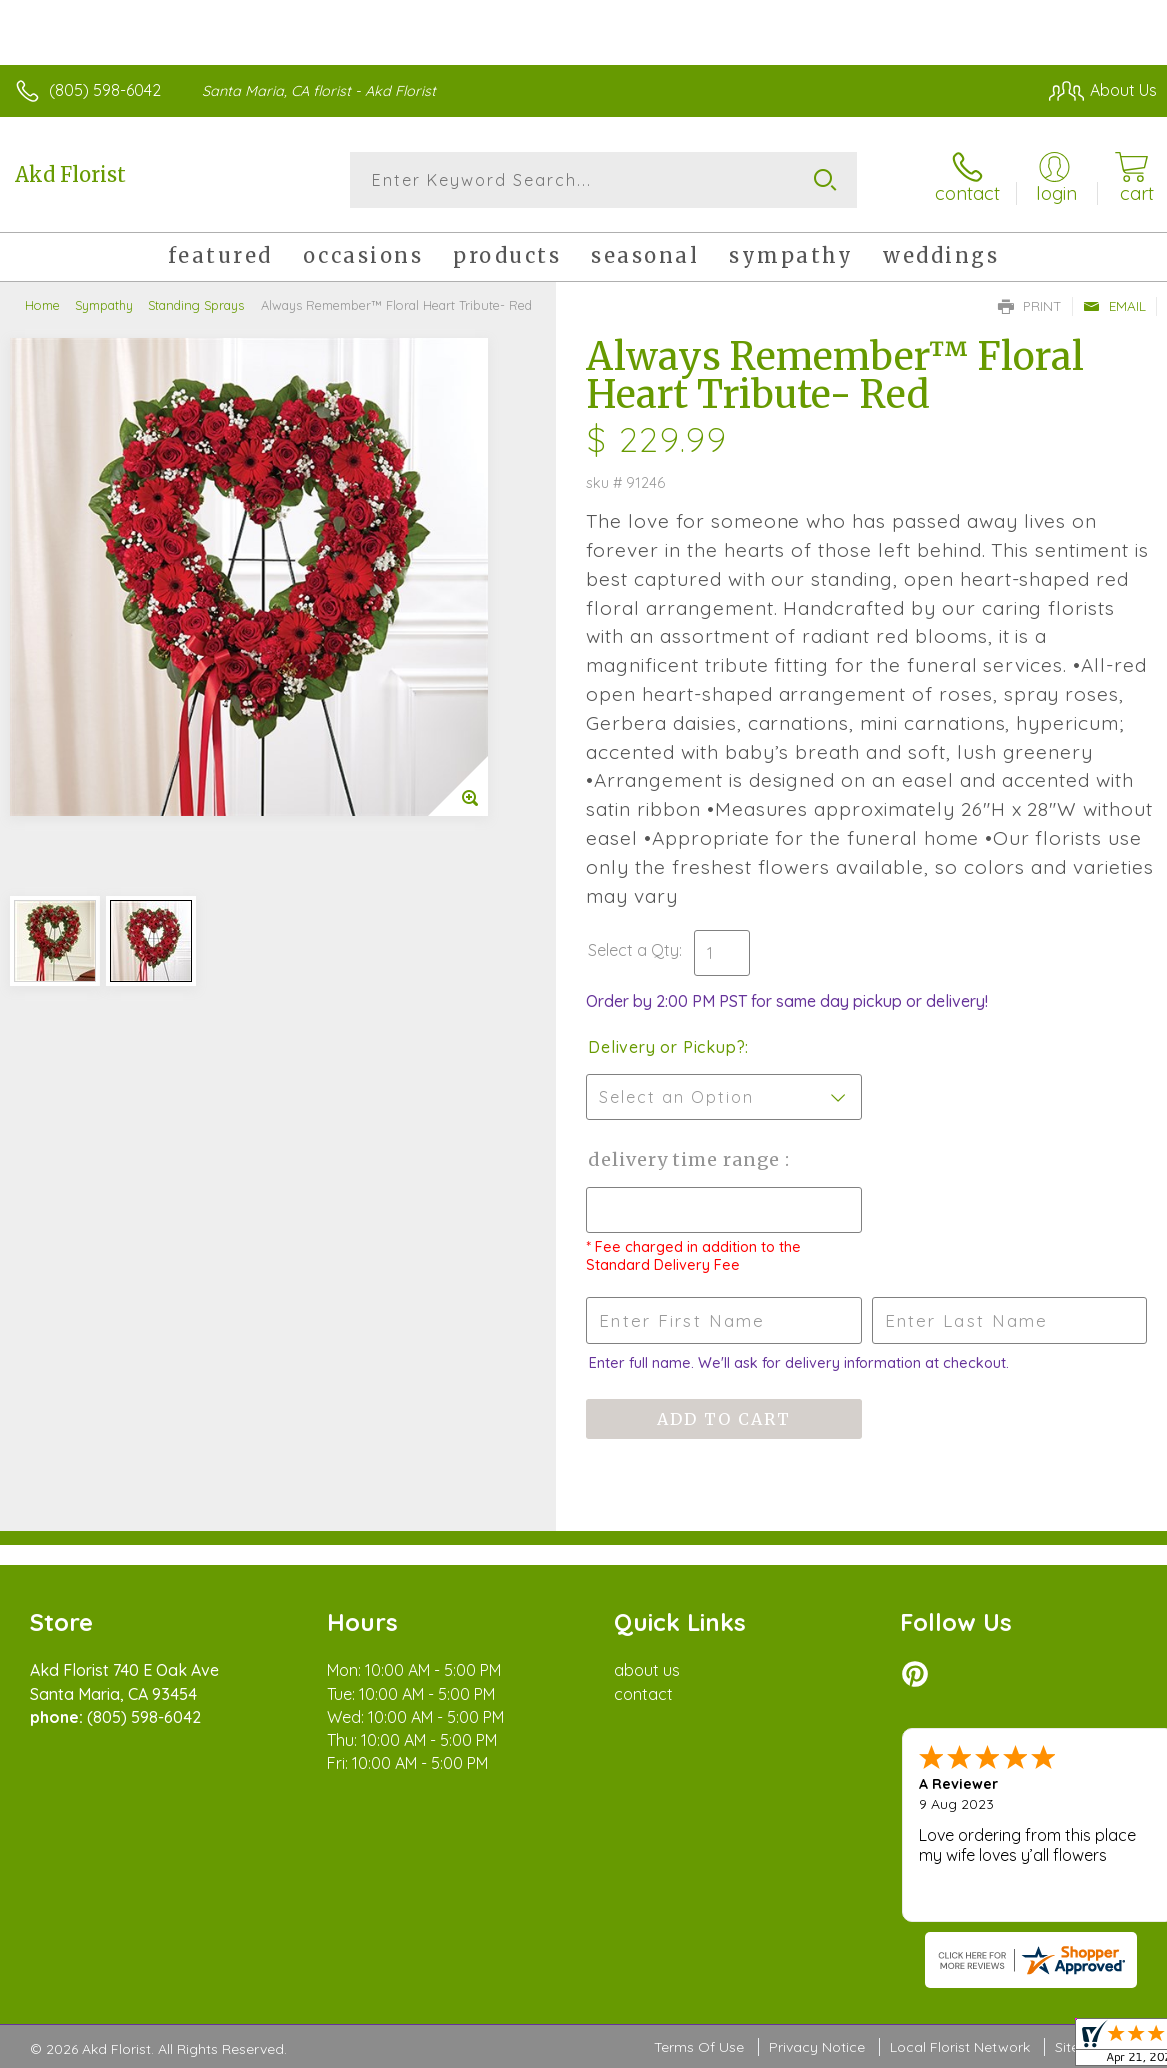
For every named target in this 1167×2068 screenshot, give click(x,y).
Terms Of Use (699, 2047)
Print (1030, 306)
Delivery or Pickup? (666, 1047)
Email (1114, 306)
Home (42, 305)
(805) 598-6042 (105, 90)
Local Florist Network (960, 2047)
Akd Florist (70, 174)
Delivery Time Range (686, 1159)
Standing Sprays (196, 305)
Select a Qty (633, 950)
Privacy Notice (817, 2047)
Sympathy (104, 305)
